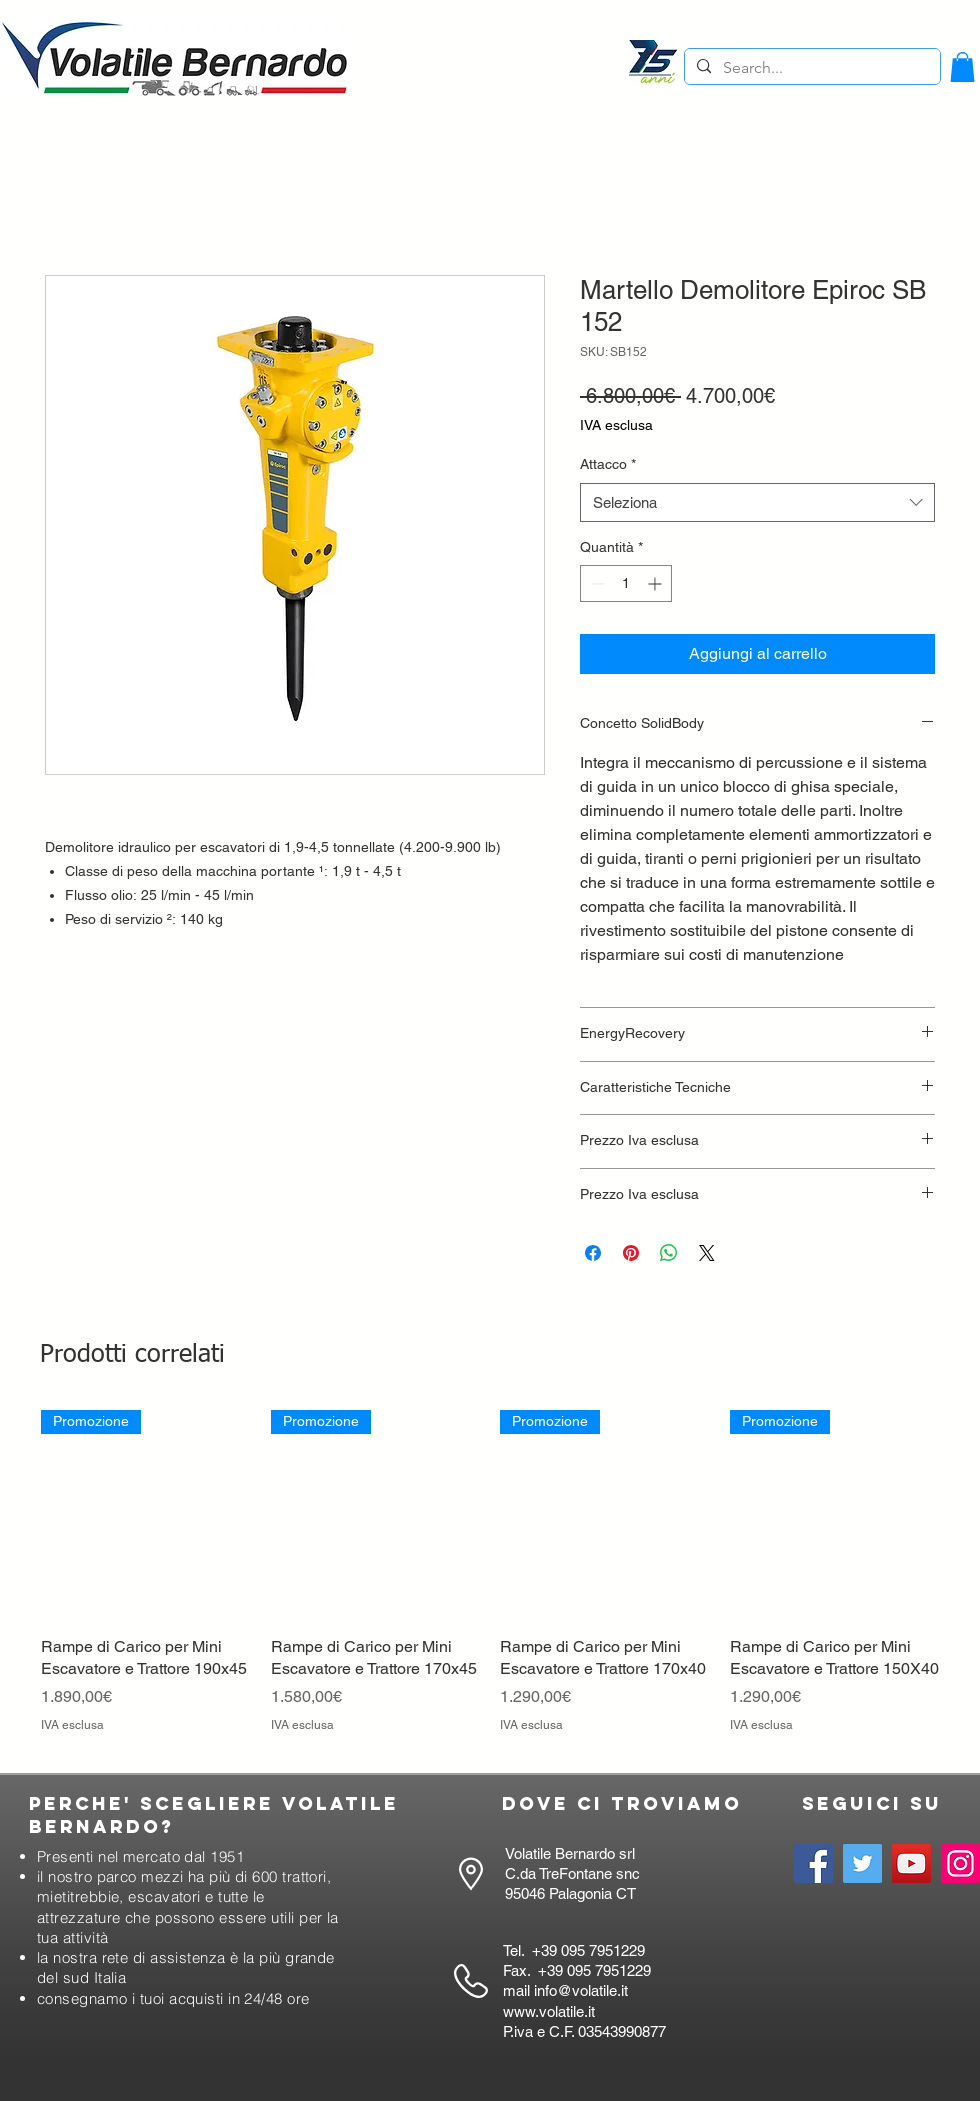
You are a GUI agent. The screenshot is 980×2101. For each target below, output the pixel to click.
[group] (490, 1582)
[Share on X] (707, 1253)
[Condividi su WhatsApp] (669, 1253)
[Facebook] (813, 1863)
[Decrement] (595, 583)
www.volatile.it (549, 2011)
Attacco (608, 464)
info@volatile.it (581, 1990)
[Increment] (656, 583)
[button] (962, 67)
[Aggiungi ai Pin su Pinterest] (631, 1253)
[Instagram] (960, 1863)
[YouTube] (911, 1863)
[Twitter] (862, 1863)
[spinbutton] (626, 583)
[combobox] (757, 502)
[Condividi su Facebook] (593, 1253)
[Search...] (810, 68)
